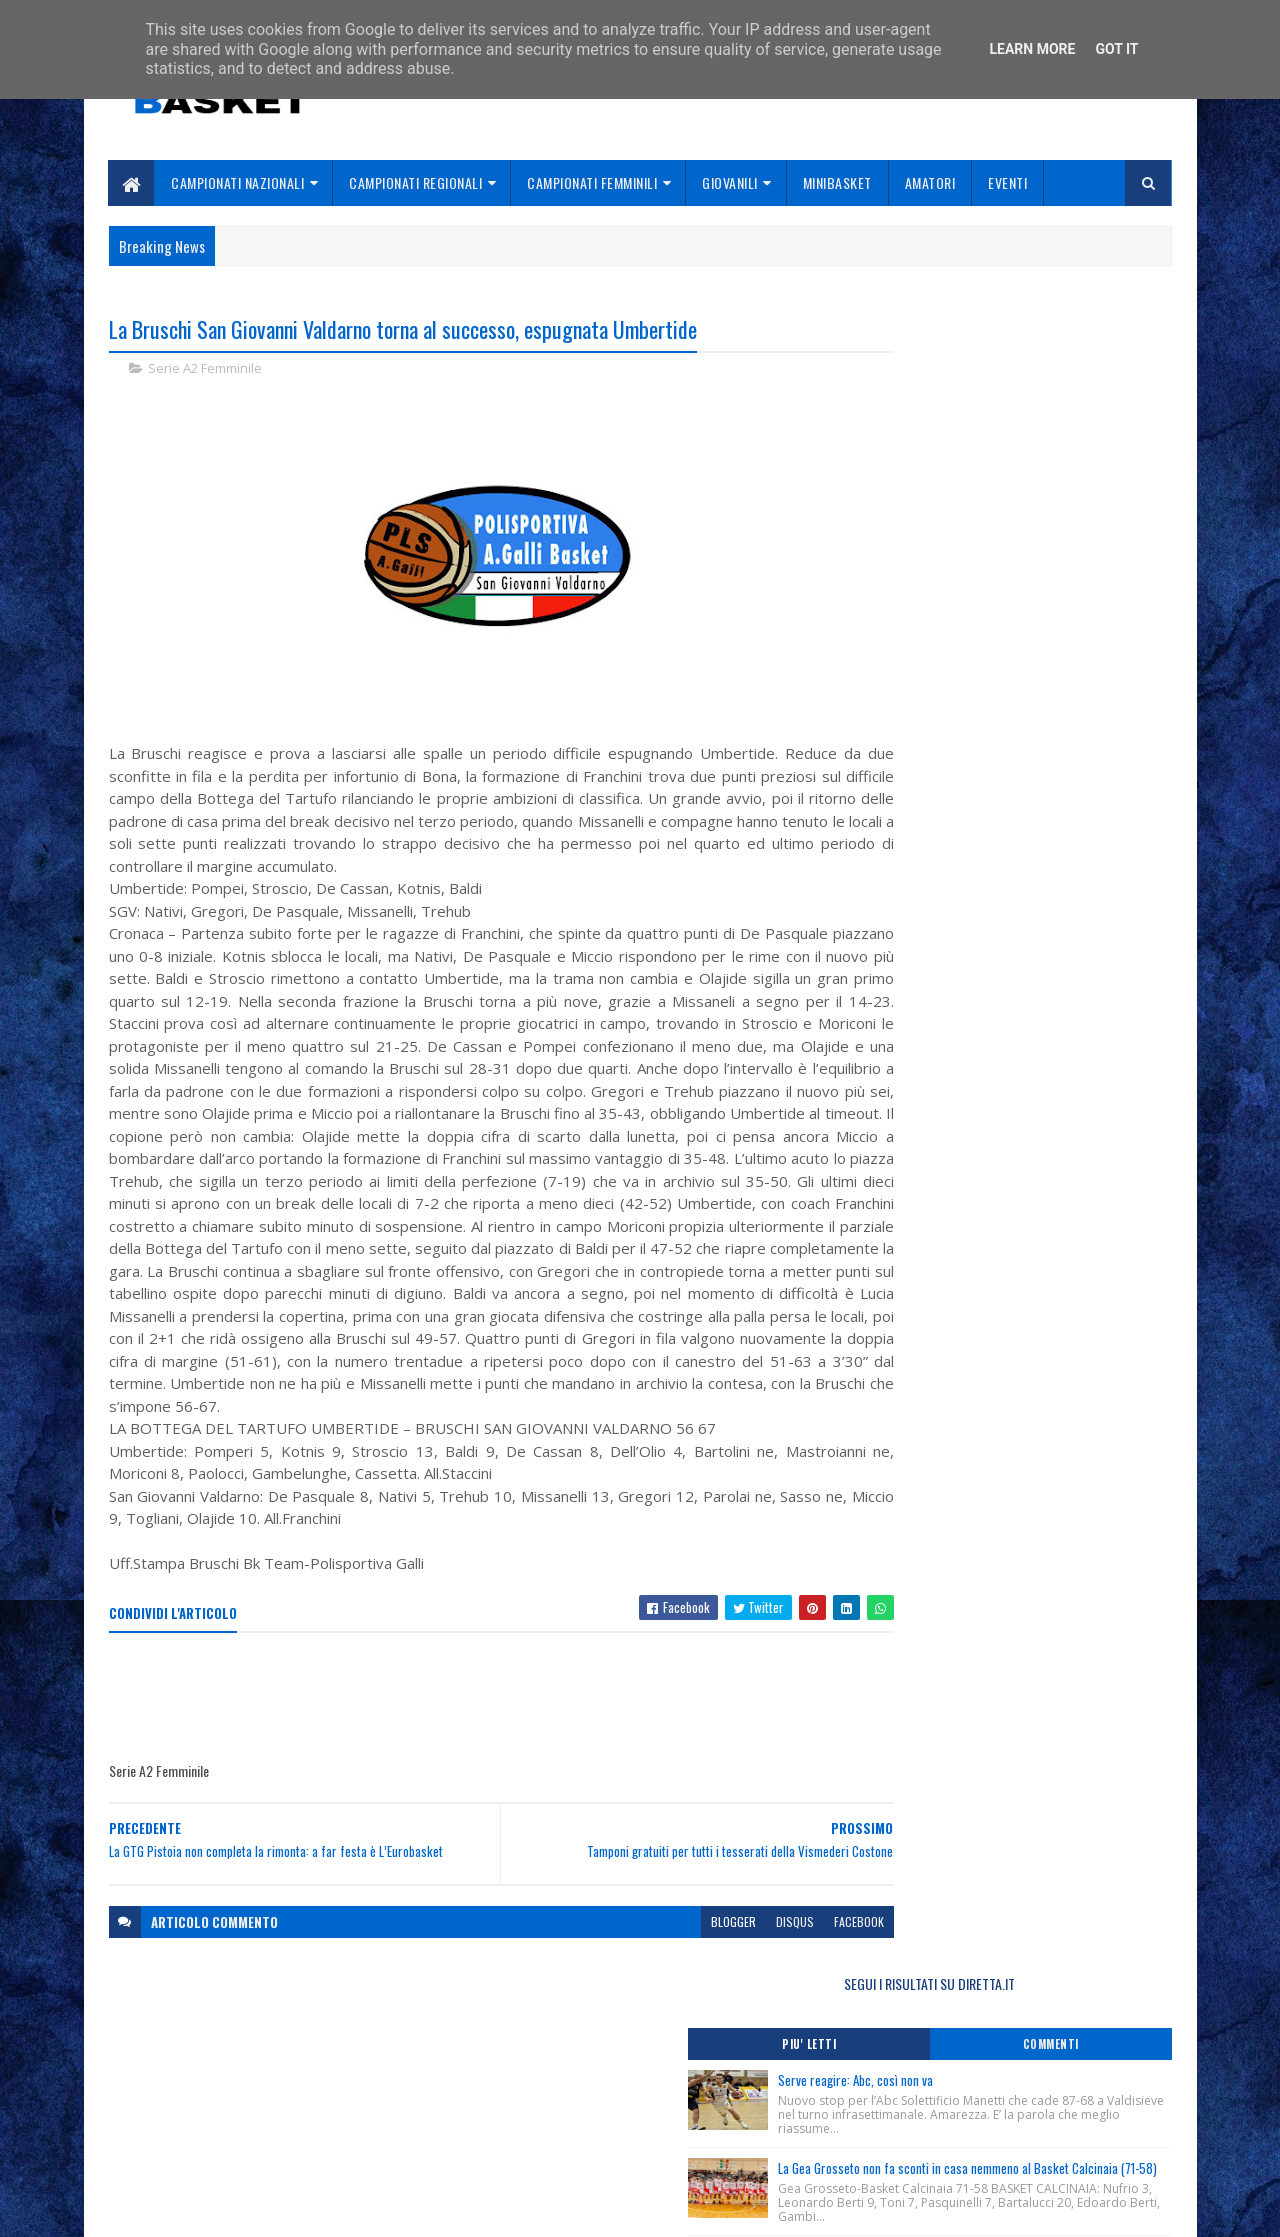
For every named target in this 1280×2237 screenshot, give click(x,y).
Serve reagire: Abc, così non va (1020, 431)
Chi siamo (500, 2105)
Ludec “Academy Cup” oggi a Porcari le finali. (994, 983)
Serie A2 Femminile (205, 370)
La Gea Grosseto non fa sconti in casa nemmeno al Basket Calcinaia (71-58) (1038, 543)
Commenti (1092, 395)
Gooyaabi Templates (370, 2209)
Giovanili (731, 182)
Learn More (1032, 49)
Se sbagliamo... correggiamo (559, 2152)
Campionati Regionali (416, 182)
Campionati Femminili (593, 182)
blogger (656, 1967)
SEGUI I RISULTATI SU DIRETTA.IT (1012, 334)
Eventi (1008, 182)
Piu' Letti (932, 395)
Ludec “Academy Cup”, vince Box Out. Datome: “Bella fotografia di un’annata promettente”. (996, 935)
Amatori (930, 182)
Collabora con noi (525, 2128)
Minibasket (837, 182)
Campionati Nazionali (238, 182)
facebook (782, 1967)
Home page (504, 2081)
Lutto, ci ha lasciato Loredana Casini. (970, 821)
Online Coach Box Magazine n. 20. (958, 902)
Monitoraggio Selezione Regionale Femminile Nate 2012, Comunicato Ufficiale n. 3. (1010, 870)
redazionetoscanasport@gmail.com (1049, 2083)
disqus (718, 1967)
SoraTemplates (203, 2209)
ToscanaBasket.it (938, 1098)
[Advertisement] (473, 1744)
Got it (1116, 49)
